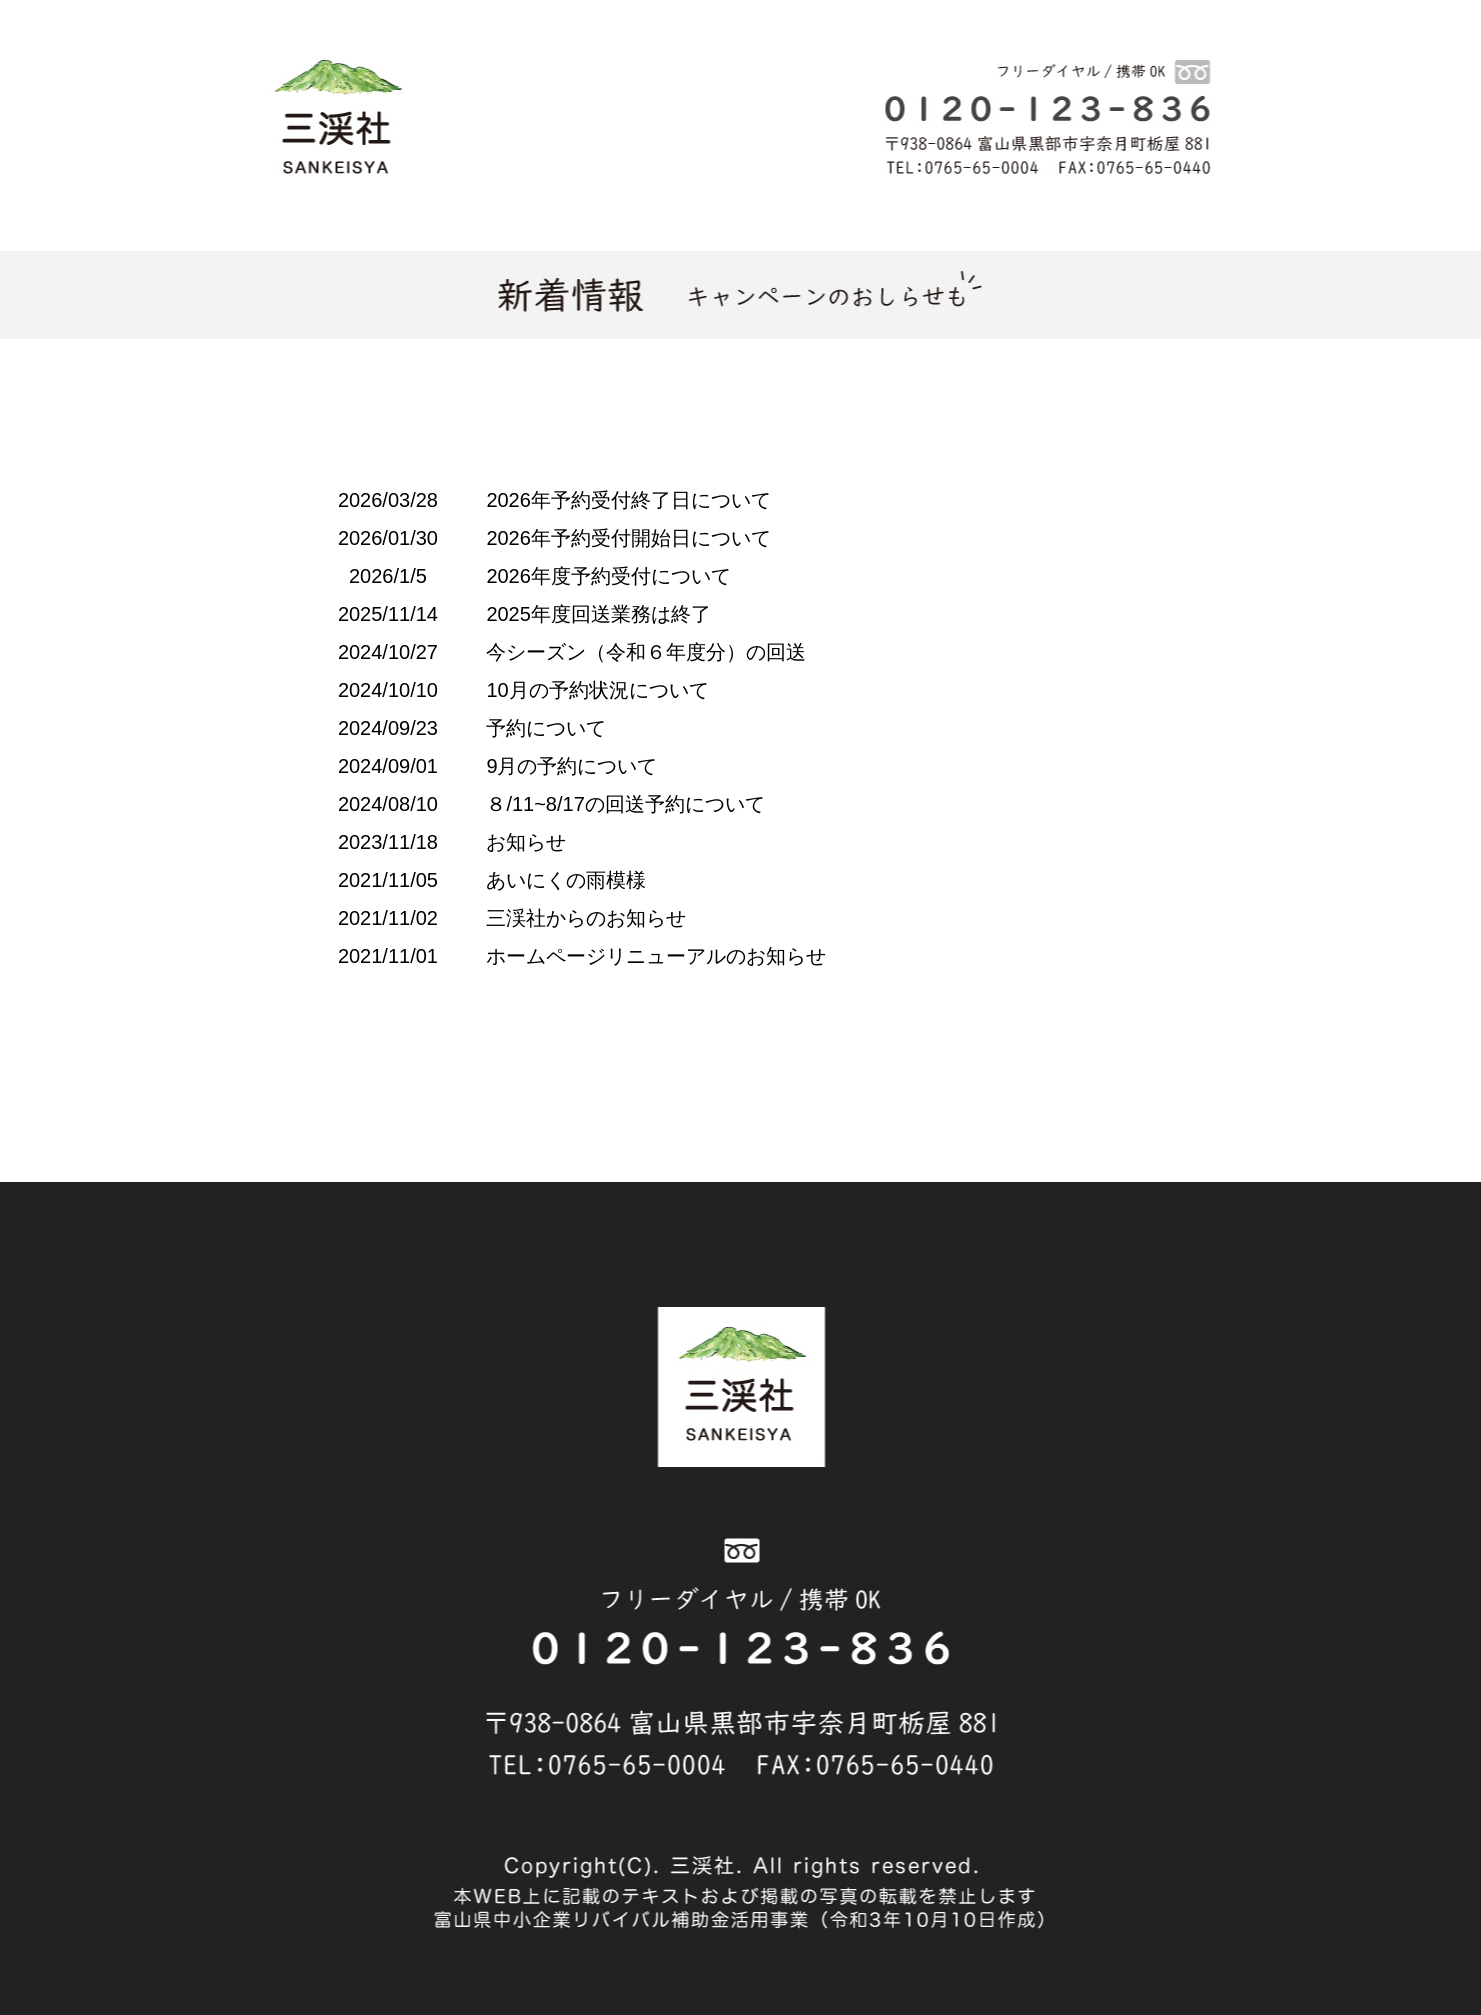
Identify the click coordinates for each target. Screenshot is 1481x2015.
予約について (546, 728)
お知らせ (526, 842)
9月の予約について (571, 766)
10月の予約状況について (597, 690)
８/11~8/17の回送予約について (625, 804)
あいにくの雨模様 (566, 880)
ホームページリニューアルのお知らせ (656, 956)
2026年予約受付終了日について (628, 500)
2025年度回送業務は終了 (598, 614)
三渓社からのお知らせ (586, 918)
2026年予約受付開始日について (628, 538)
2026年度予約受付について (608, 576)
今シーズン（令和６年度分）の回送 (646, 652)
